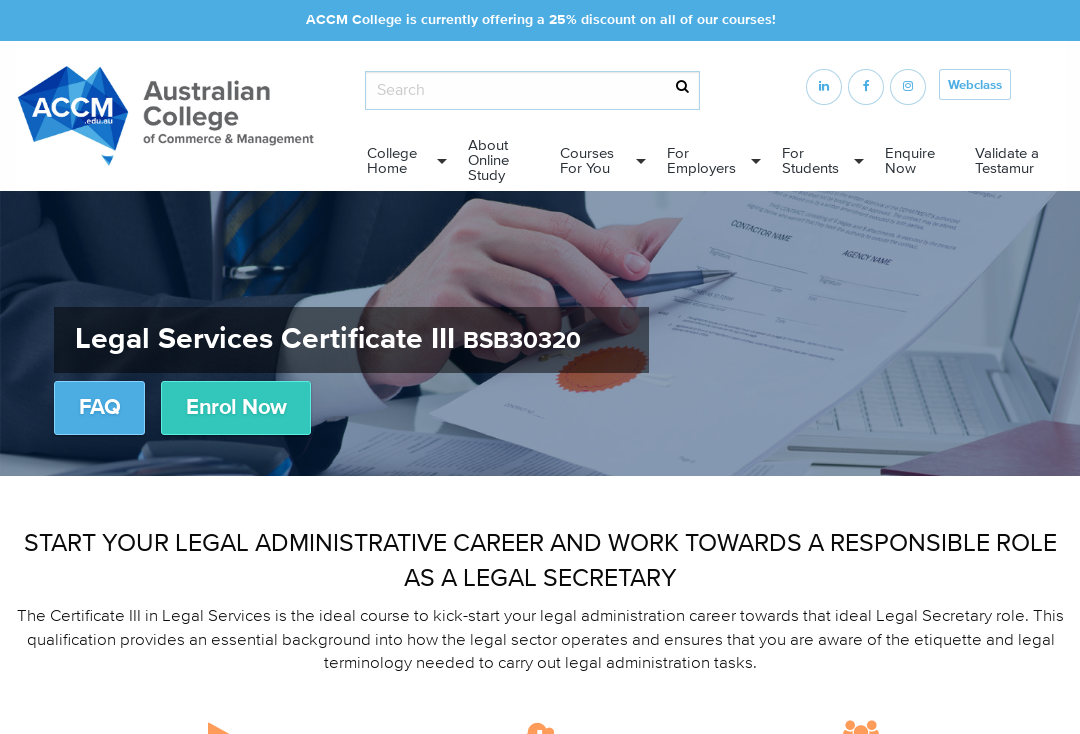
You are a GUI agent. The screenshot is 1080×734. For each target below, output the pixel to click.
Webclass (975, 85)
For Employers (701, 161)
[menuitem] (401, 161)
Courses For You (587, 161)
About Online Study (488, 160)
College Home (392, 161)
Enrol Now (236, 408)
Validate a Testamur (1007, 161)
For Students (810, 161)
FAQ (99, 408)
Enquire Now (910, 161)
